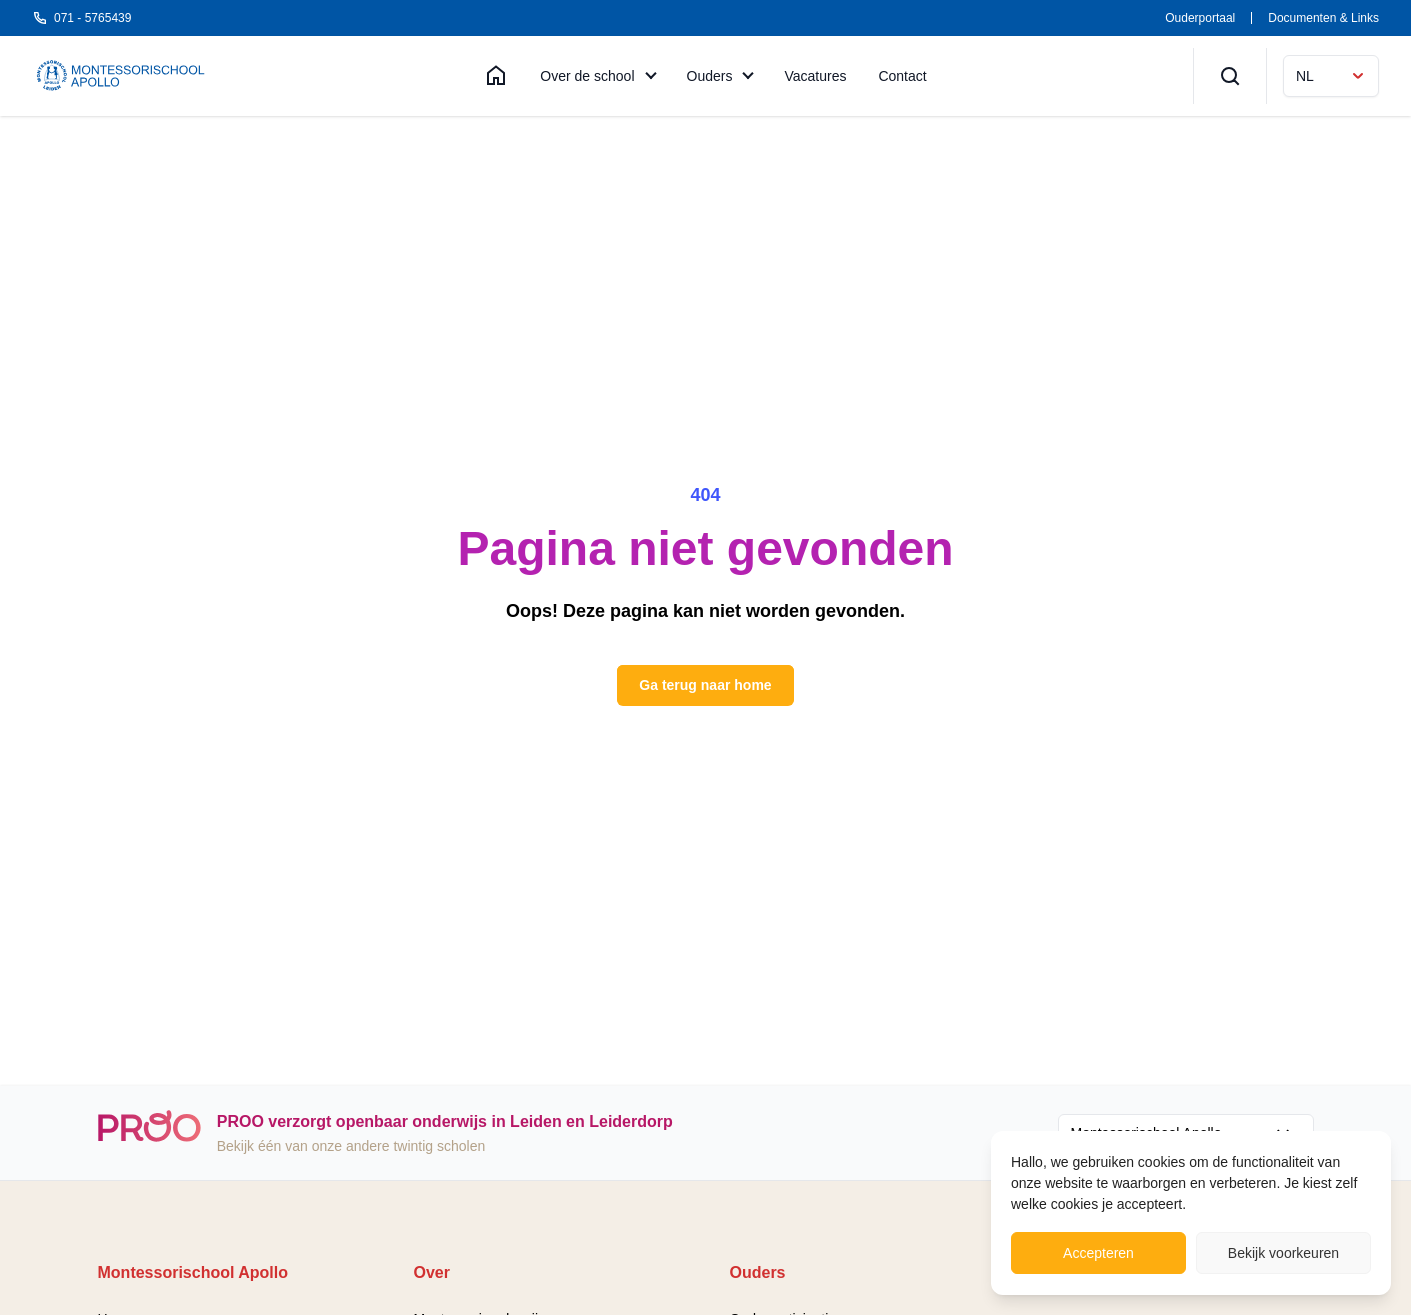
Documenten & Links (1323, 18)
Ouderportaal (1200, 18)
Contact (902, 76)
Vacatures (815, 76)
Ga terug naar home (705, 685)
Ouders (710, 76)
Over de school (587, 76)
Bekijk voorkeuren (1283, 1253)
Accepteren (1098, 1253)
